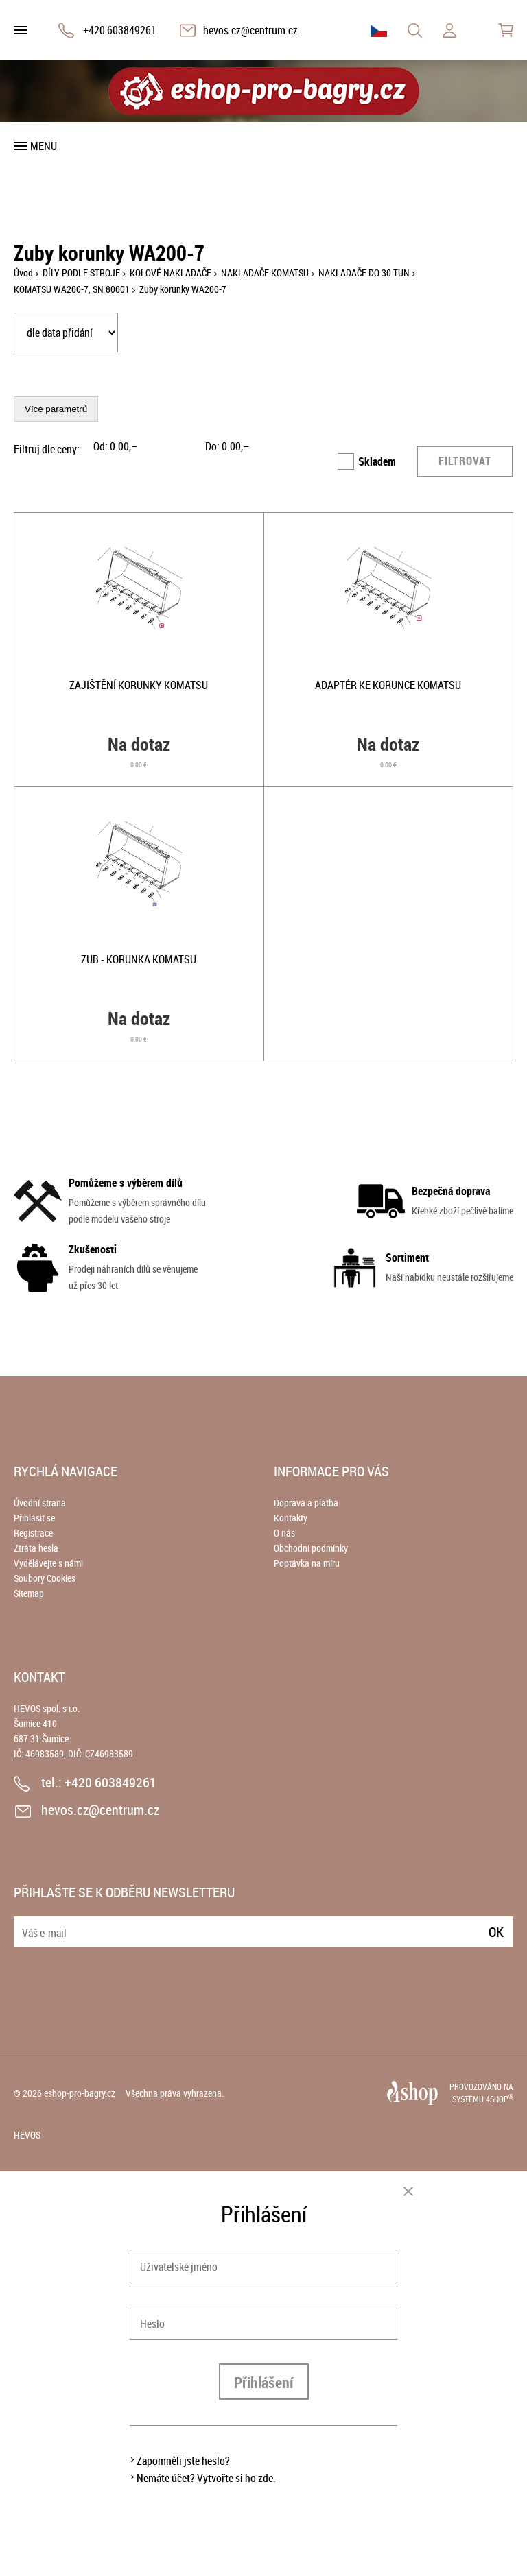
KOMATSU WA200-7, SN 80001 (72, 289)
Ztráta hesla (36, 1547)
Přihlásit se (34, 1517)
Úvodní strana (40, 1502)
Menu (43, 146)
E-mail (25, 1923)
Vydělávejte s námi (48, 1562)
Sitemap (29, 1593)
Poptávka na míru (307, 1562)
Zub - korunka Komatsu (138, 959)
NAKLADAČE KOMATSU (265, 272)
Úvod (23, 272)
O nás (284, 1532)
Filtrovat (464, 460)
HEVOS (27, 2134)
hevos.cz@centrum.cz (250, 30)
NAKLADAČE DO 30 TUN (364, 272)
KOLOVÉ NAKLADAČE (170, 272)
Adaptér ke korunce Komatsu (388, 685)
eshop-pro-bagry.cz (79, 2092)
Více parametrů (56, 409)
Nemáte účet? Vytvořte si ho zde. (206, 2477)
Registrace (33, 1532)
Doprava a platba (306, 1502)
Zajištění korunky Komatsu (138, 685)
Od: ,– (115, 446)
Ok (496, 1932)
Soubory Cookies (44, 1578)
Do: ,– (227, 446)
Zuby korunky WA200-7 (182, 289)
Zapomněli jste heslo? (183, 2460)
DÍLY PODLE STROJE (81, 272)
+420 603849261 (119, 30)
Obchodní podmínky (311, 1547)
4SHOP (499, 2098)
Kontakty (290, 1517)
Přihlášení (264, 2382)
